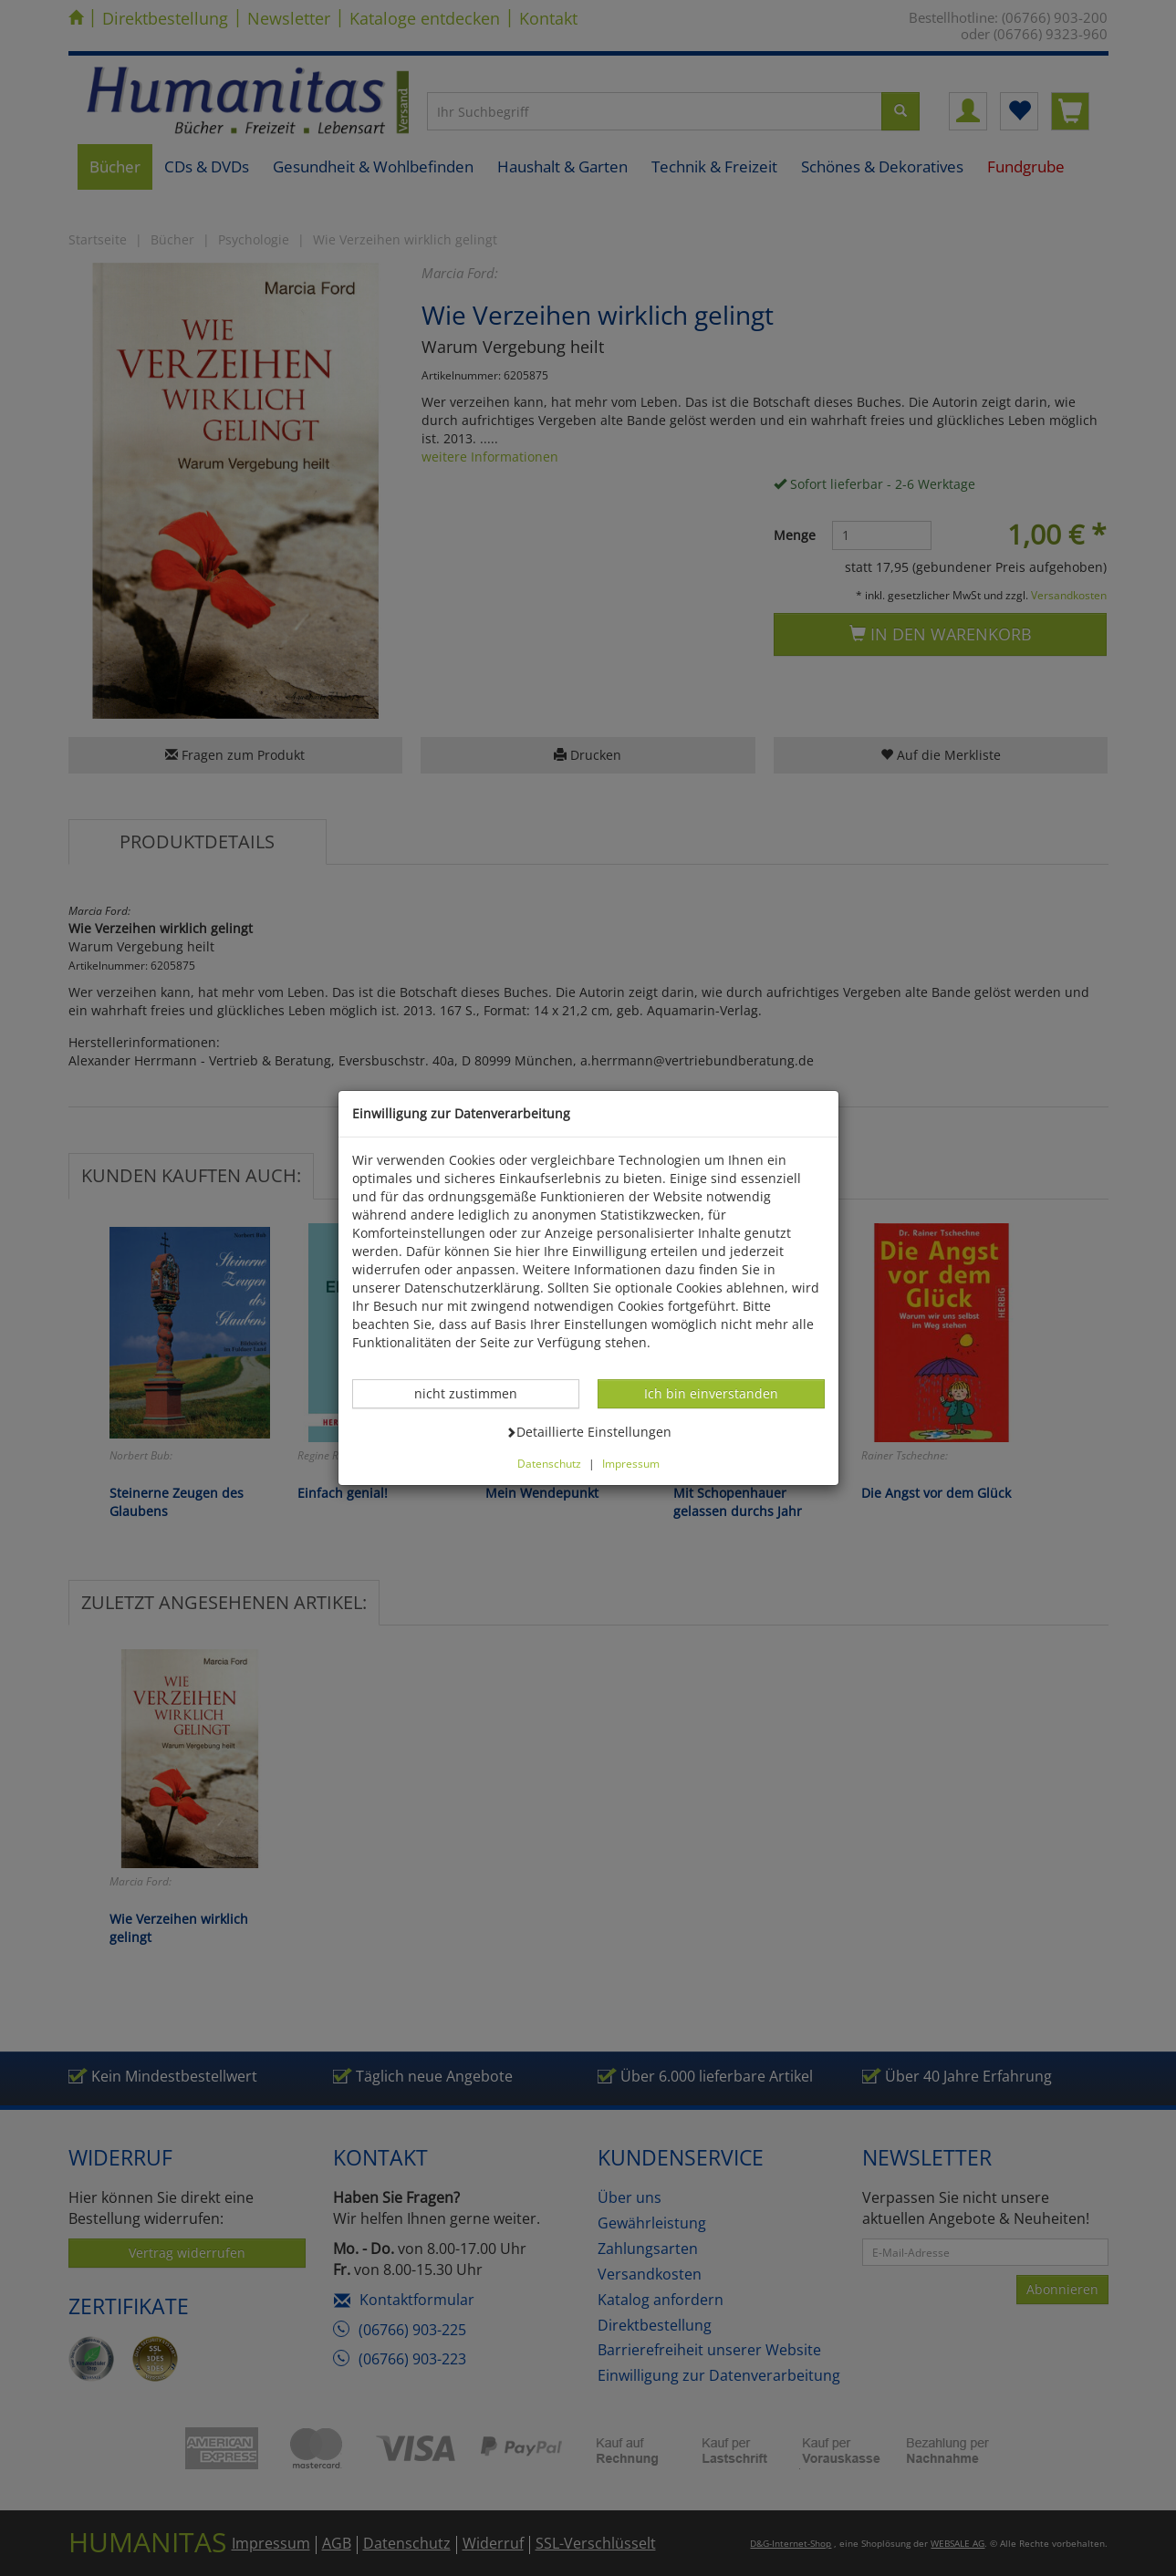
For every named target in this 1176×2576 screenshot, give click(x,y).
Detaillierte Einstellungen (588, 1431)
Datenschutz (549, 1463)
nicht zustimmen (475, 1393)
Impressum (631, 1463)
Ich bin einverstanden (710, 1393)
